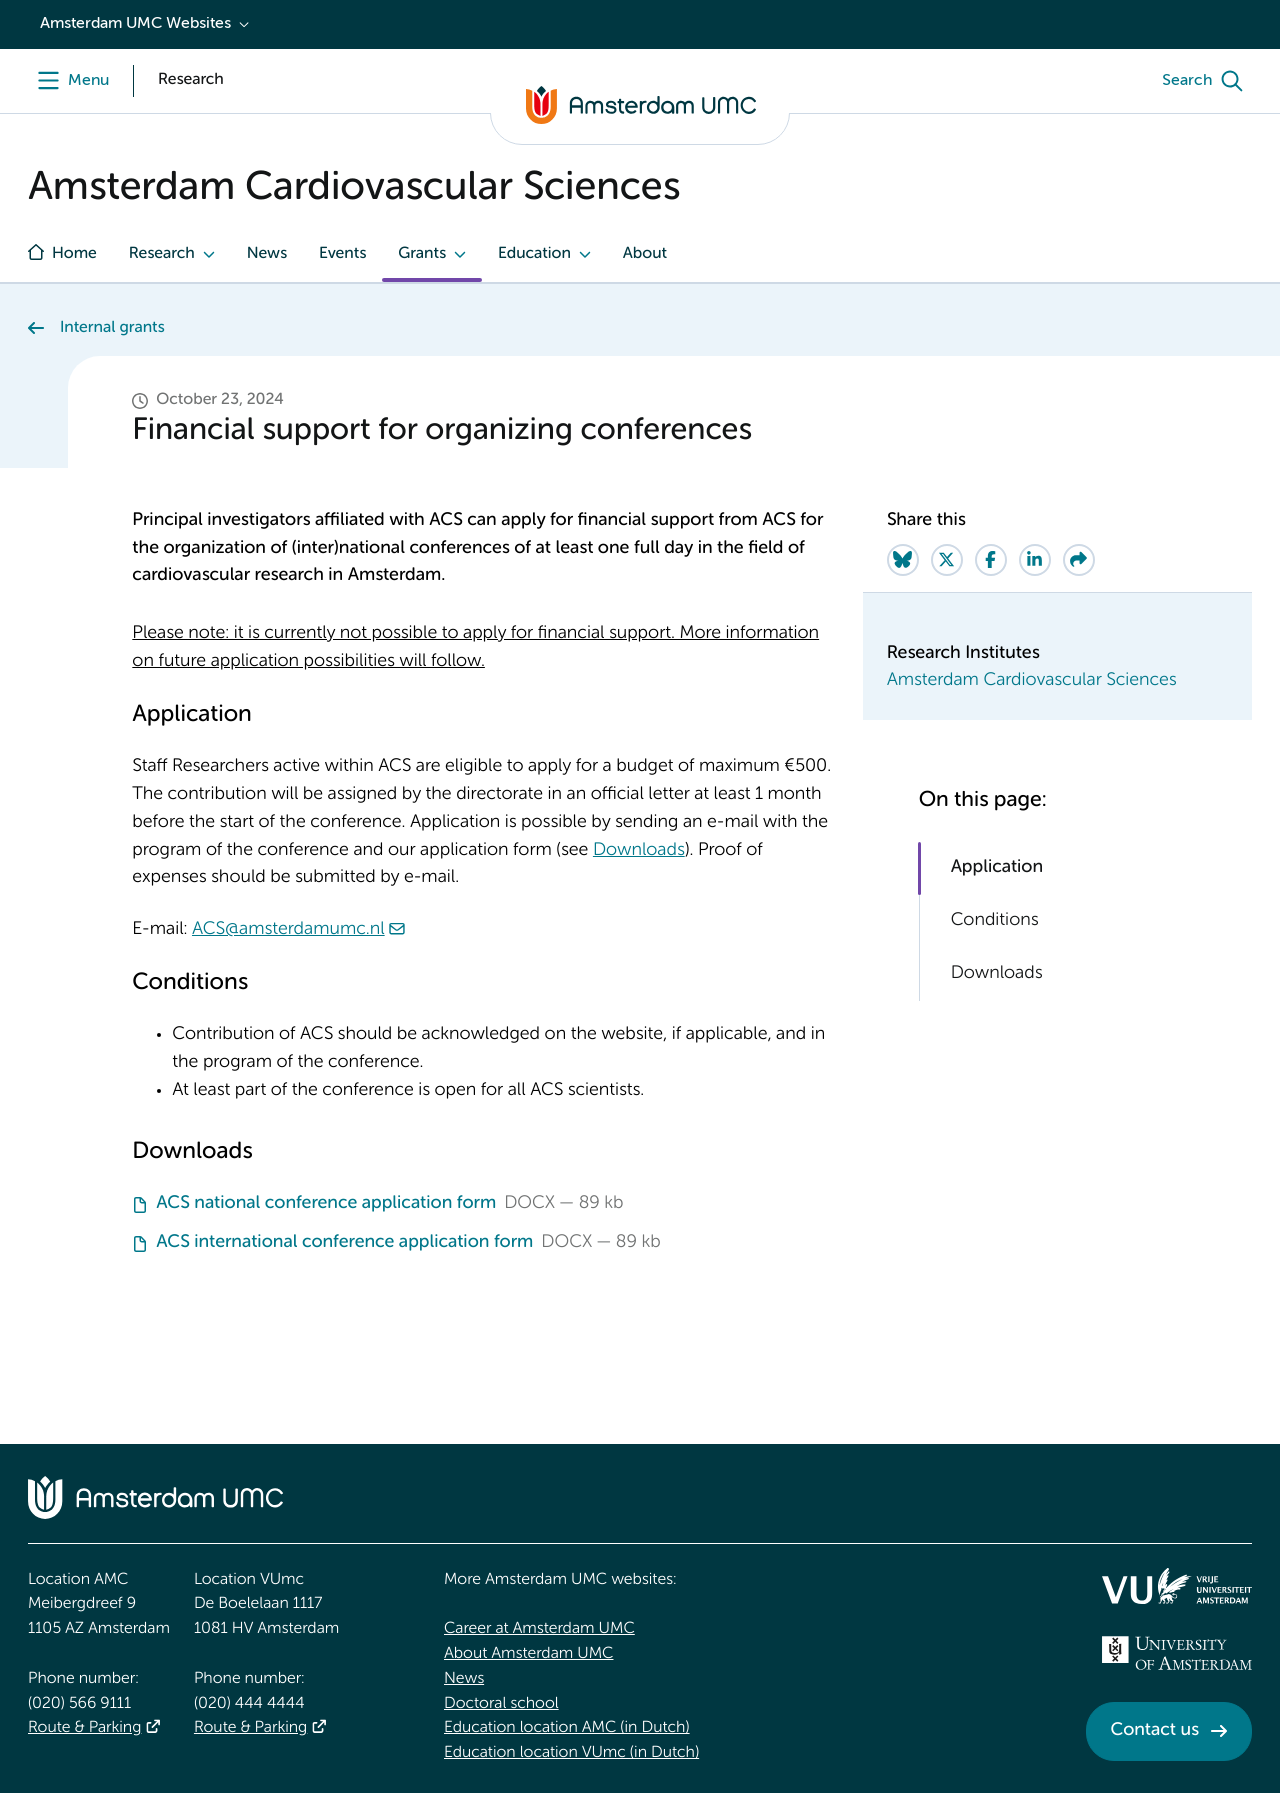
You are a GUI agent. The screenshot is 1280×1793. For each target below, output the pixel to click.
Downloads (997, 974)
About (645, 254)
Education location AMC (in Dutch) (567, 1728)
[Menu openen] (68, 81)
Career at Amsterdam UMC (539, 1629)
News (267, 254)
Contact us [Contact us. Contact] (1155, 1731)
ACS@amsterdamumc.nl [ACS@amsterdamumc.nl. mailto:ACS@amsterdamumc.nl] (288, 930)
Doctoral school (501, 1704)
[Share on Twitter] (947, 560)
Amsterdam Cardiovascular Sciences (1032, 681)
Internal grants (112, 328)
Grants (422, 254)
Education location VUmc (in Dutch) (571, 1753)
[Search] (1207, 81)
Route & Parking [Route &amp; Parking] (84, 1728)
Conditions (995, 921)
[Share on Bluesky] (903, 560)
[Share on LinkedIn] (1035, 560)
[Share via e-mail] (1079, 560)
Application (997, 868)
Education (534, 254)
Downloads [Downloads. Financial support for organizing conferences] (639, 851)
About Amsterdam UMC (528, 1654)
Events (342, 254)
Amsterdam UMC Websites (135, 24)
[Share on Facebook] (991, 560)
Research (162, 254)
